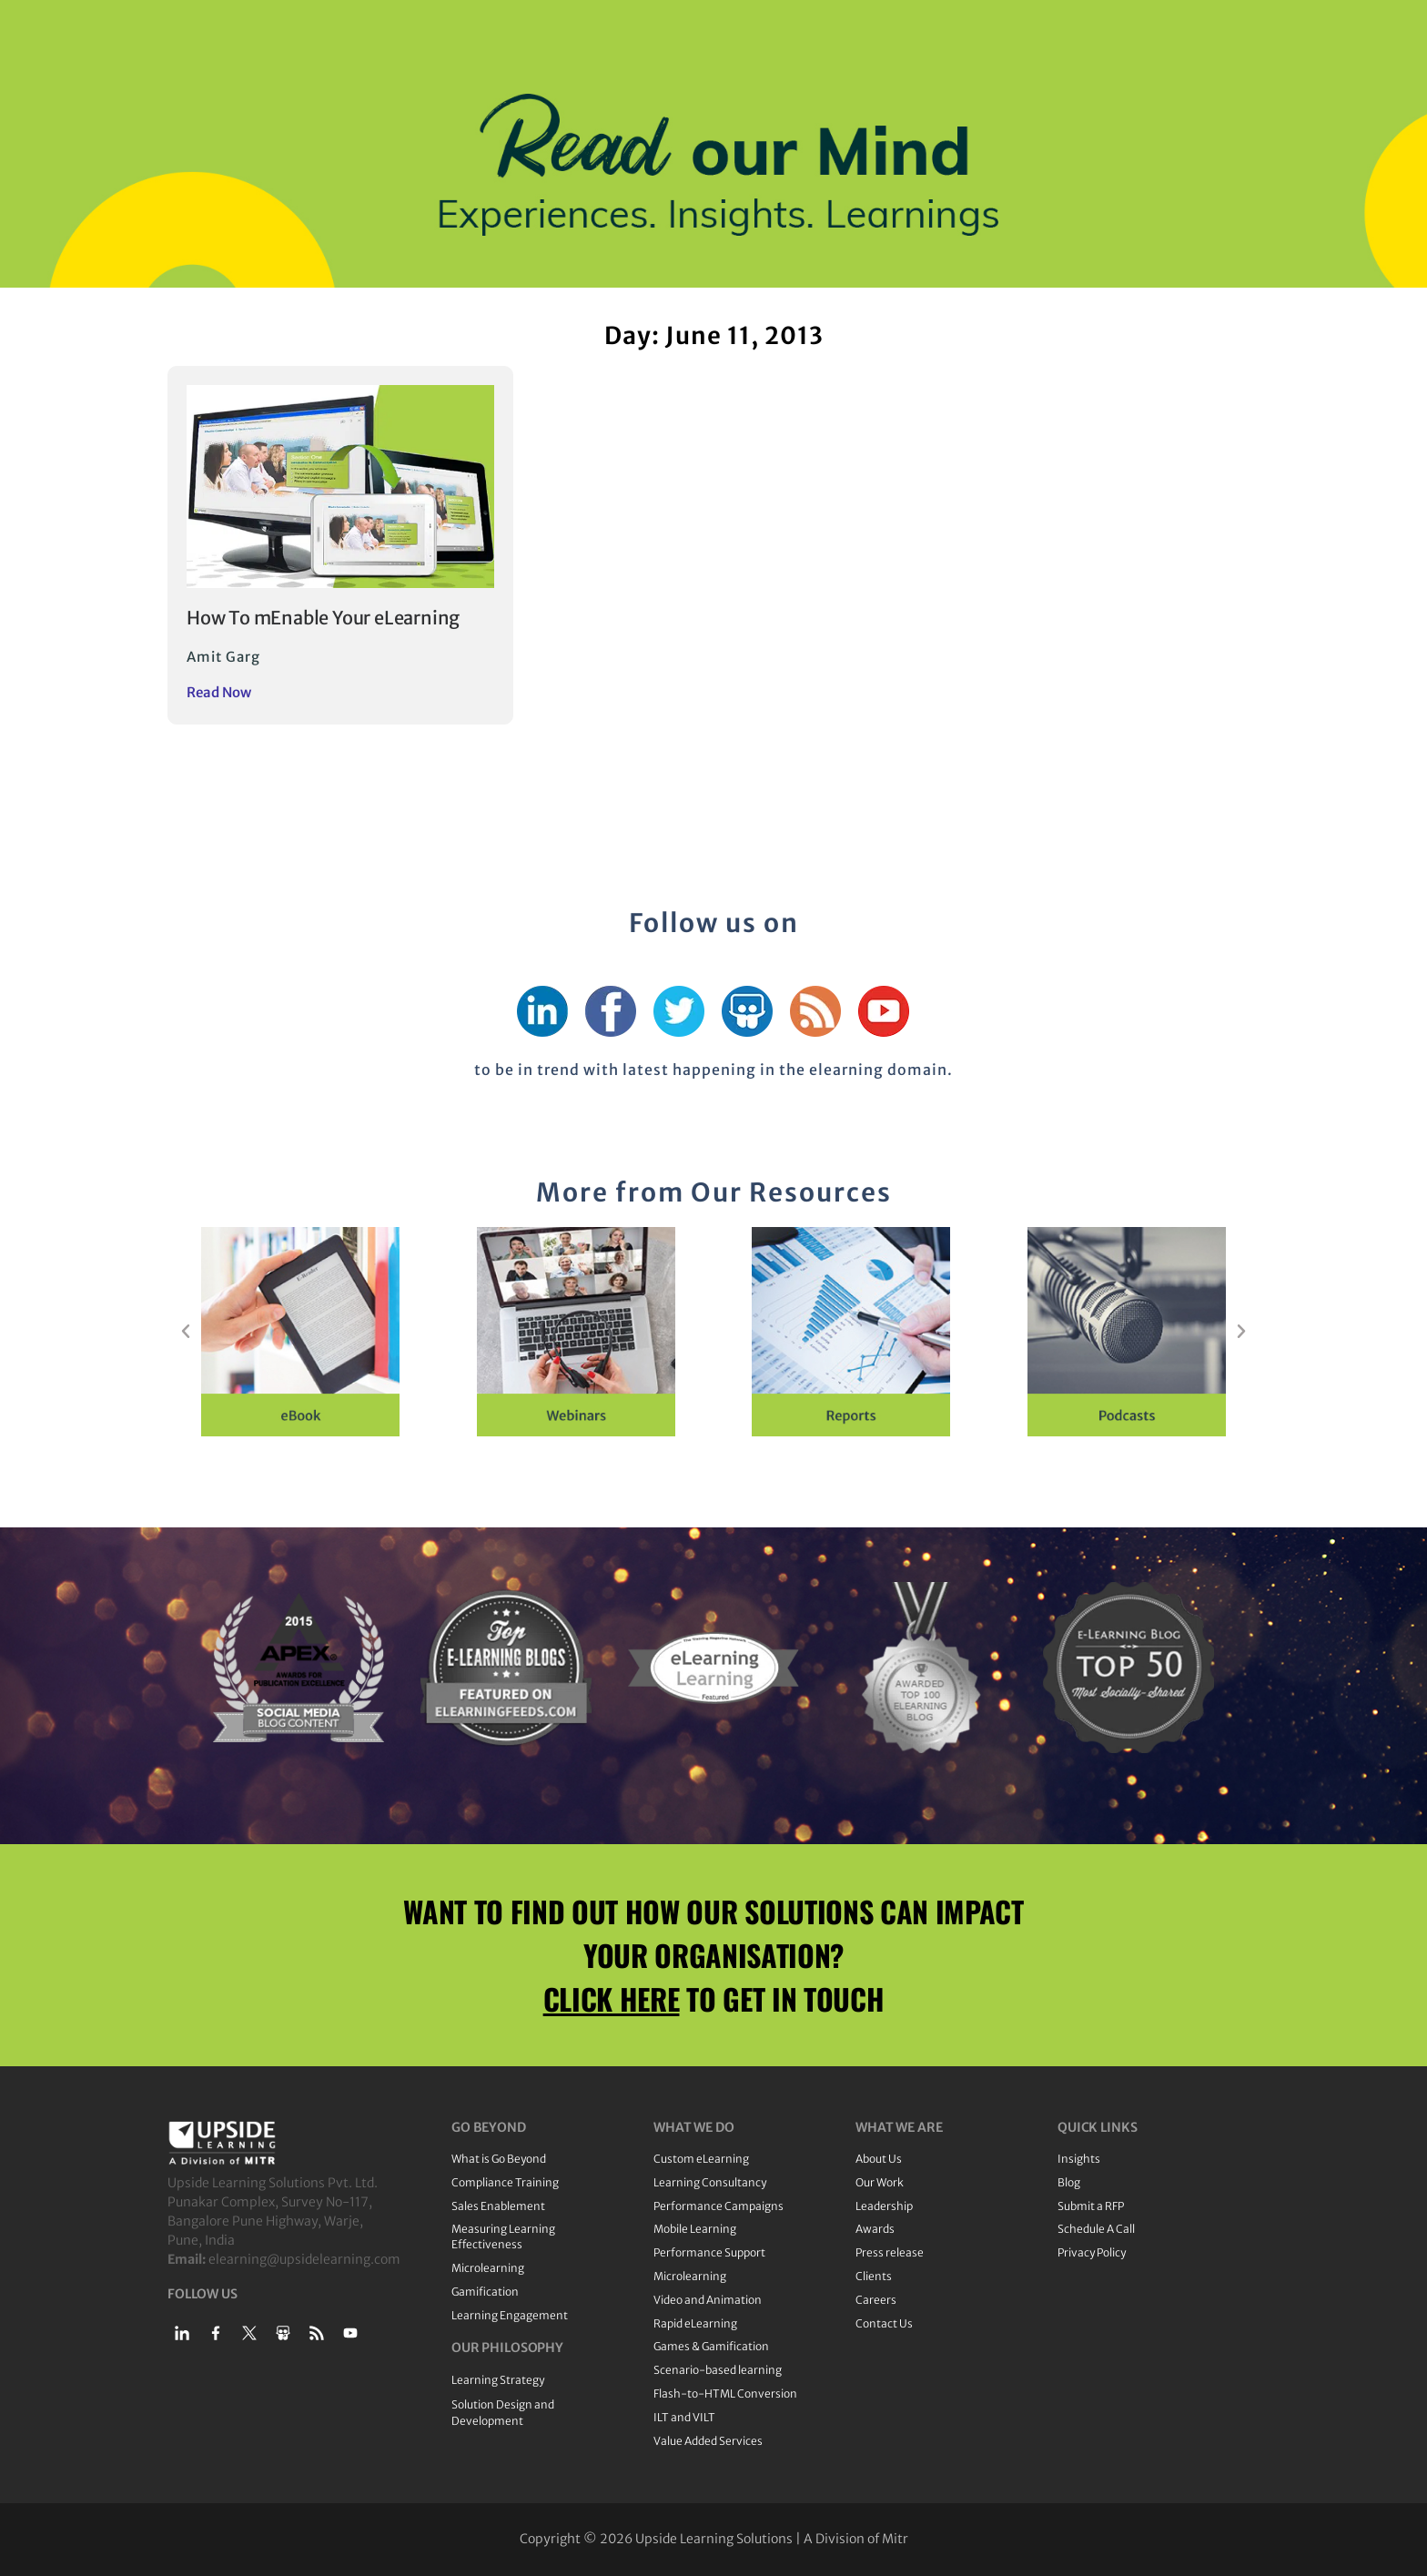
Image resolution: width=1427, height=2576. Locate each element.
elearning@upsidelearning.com (304, 2259)
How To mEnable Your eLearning (323, 617)
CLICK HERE (611, 1998)
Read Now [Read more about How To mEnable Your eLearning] (219, 692)
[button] (186, 1332)
